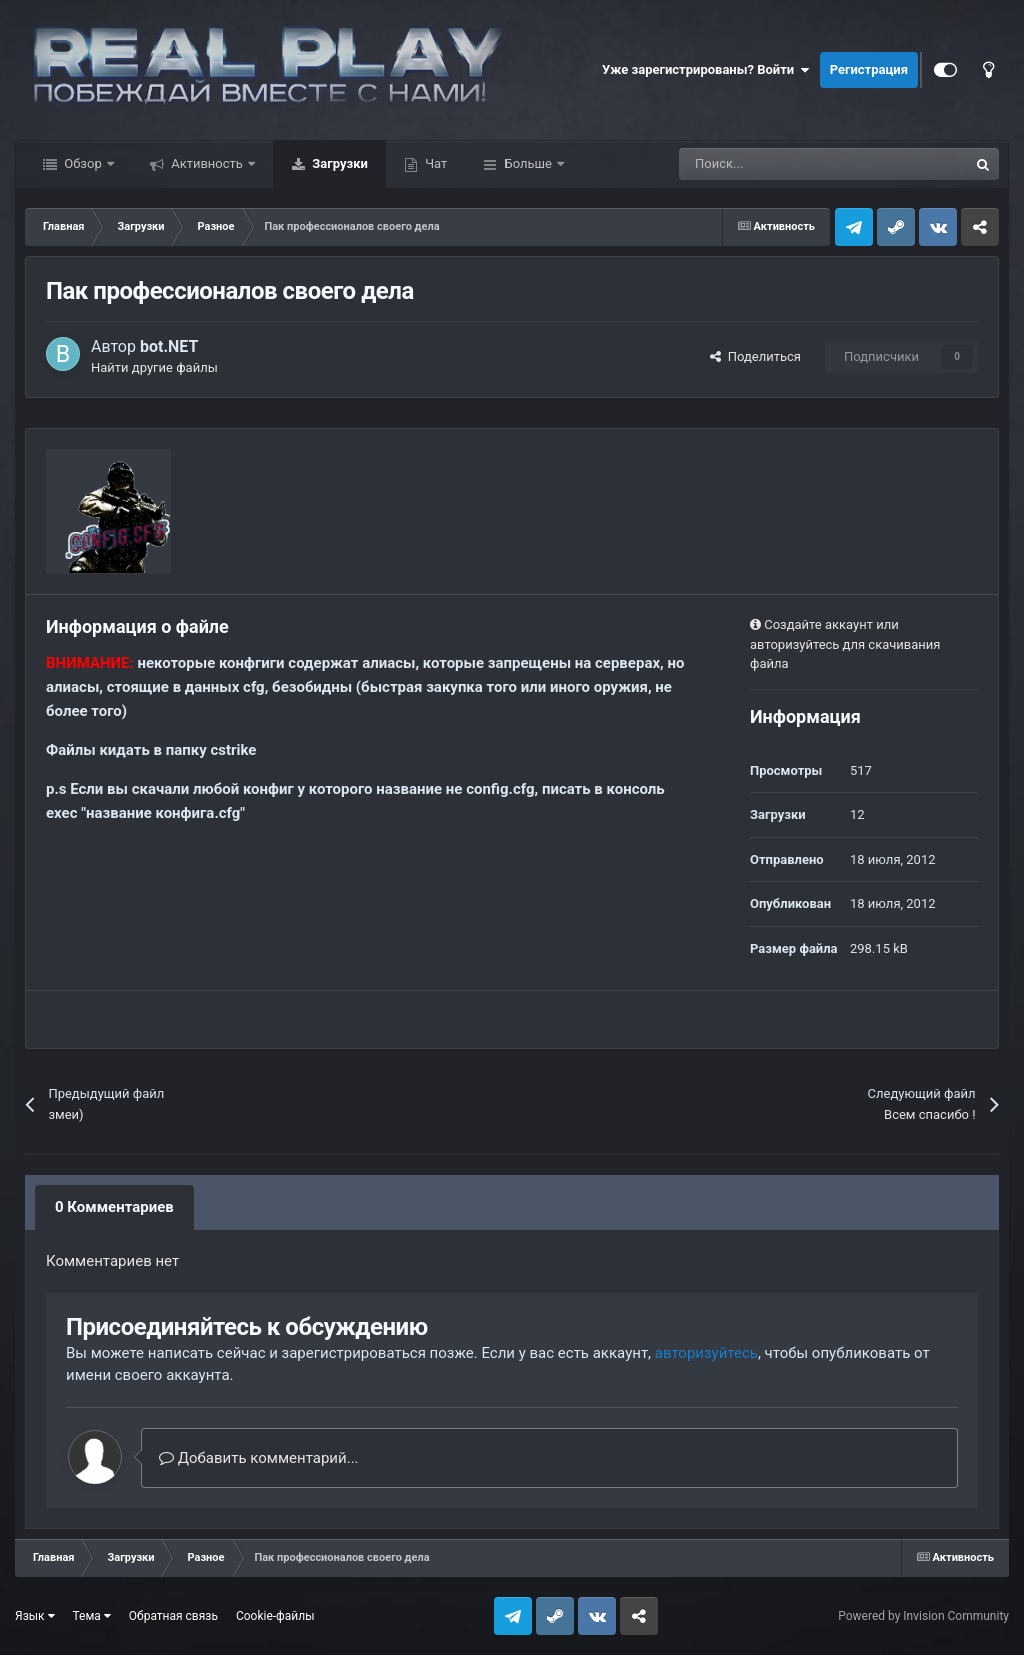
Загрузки (338, 163)
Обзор (83, 163)
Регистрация (869, 69)
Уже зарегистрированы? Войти (706, 70)
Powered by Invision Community (923, 1616)
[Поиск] (774, 164)
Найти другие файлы (154, 367)
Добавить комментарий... (259, 1458)
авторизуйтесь (706, 1353)
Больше (528, 163)
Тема (92, 1616)
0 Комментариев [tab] (114, 1207)
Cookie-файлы (275, 1616)
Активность (207, 163)
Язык (35, 1616)
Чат (434, 163)
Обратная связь (173, 1616)
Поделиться (755, 356)
